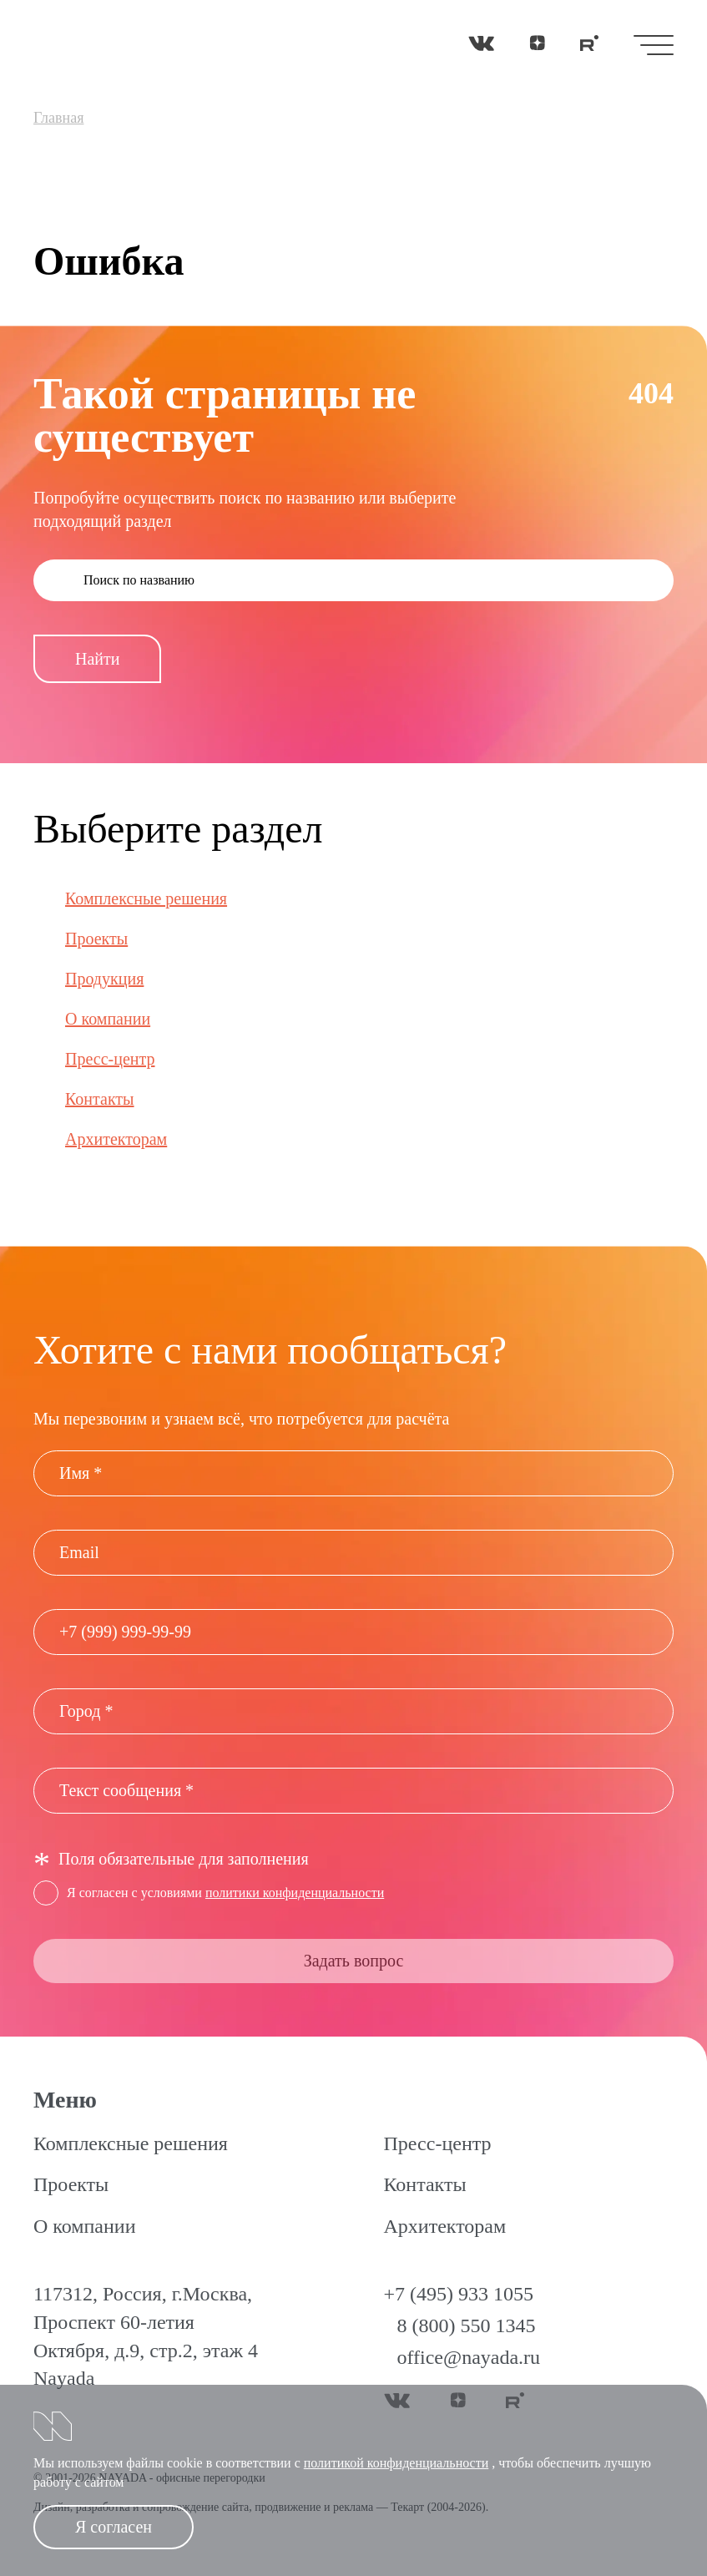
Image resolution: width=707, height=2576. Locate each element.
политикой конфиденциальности (396, 2463)
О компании (107, 1019)
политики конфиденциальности (294, 1892)
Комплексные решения (146, 898)
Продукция (104, 978)
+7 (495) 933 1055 (459, 2294)
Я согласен (113, 2527)
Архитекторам (116, 1139)
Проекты (96, 938)
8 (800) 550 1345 (466, 2325)
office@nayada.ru (469, 2357)
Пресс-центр (110, 1059)
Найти (97, 659)
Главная (58, 117)
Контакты (99, 1099)
